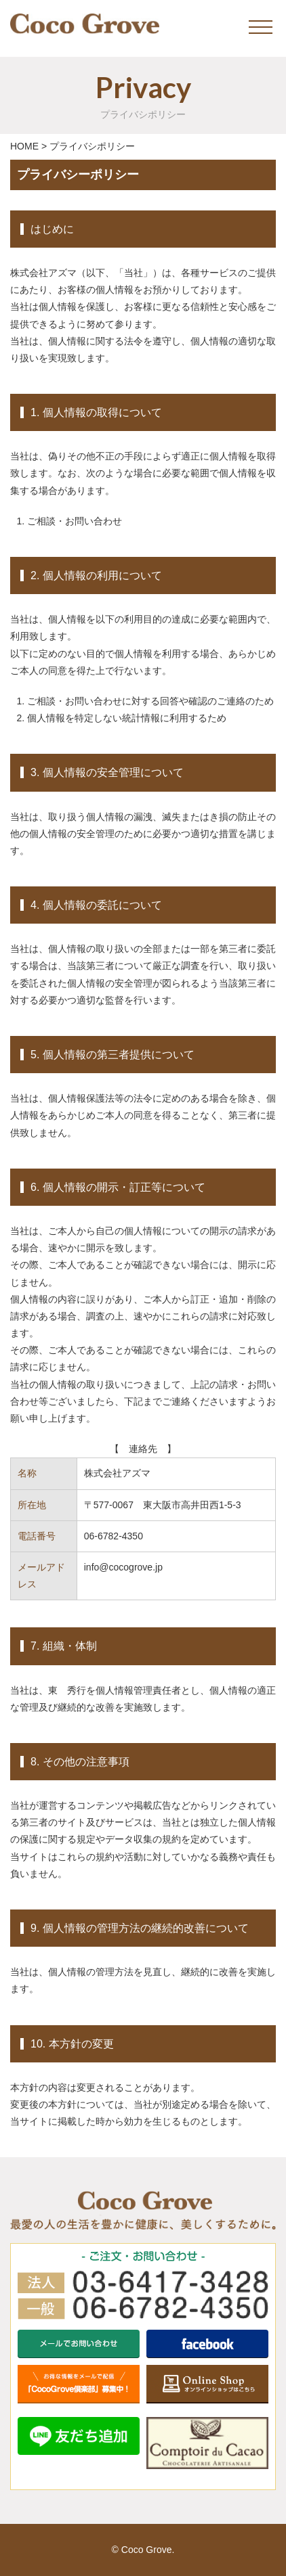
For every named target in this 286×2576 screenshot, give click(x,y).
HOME (24, 146)
